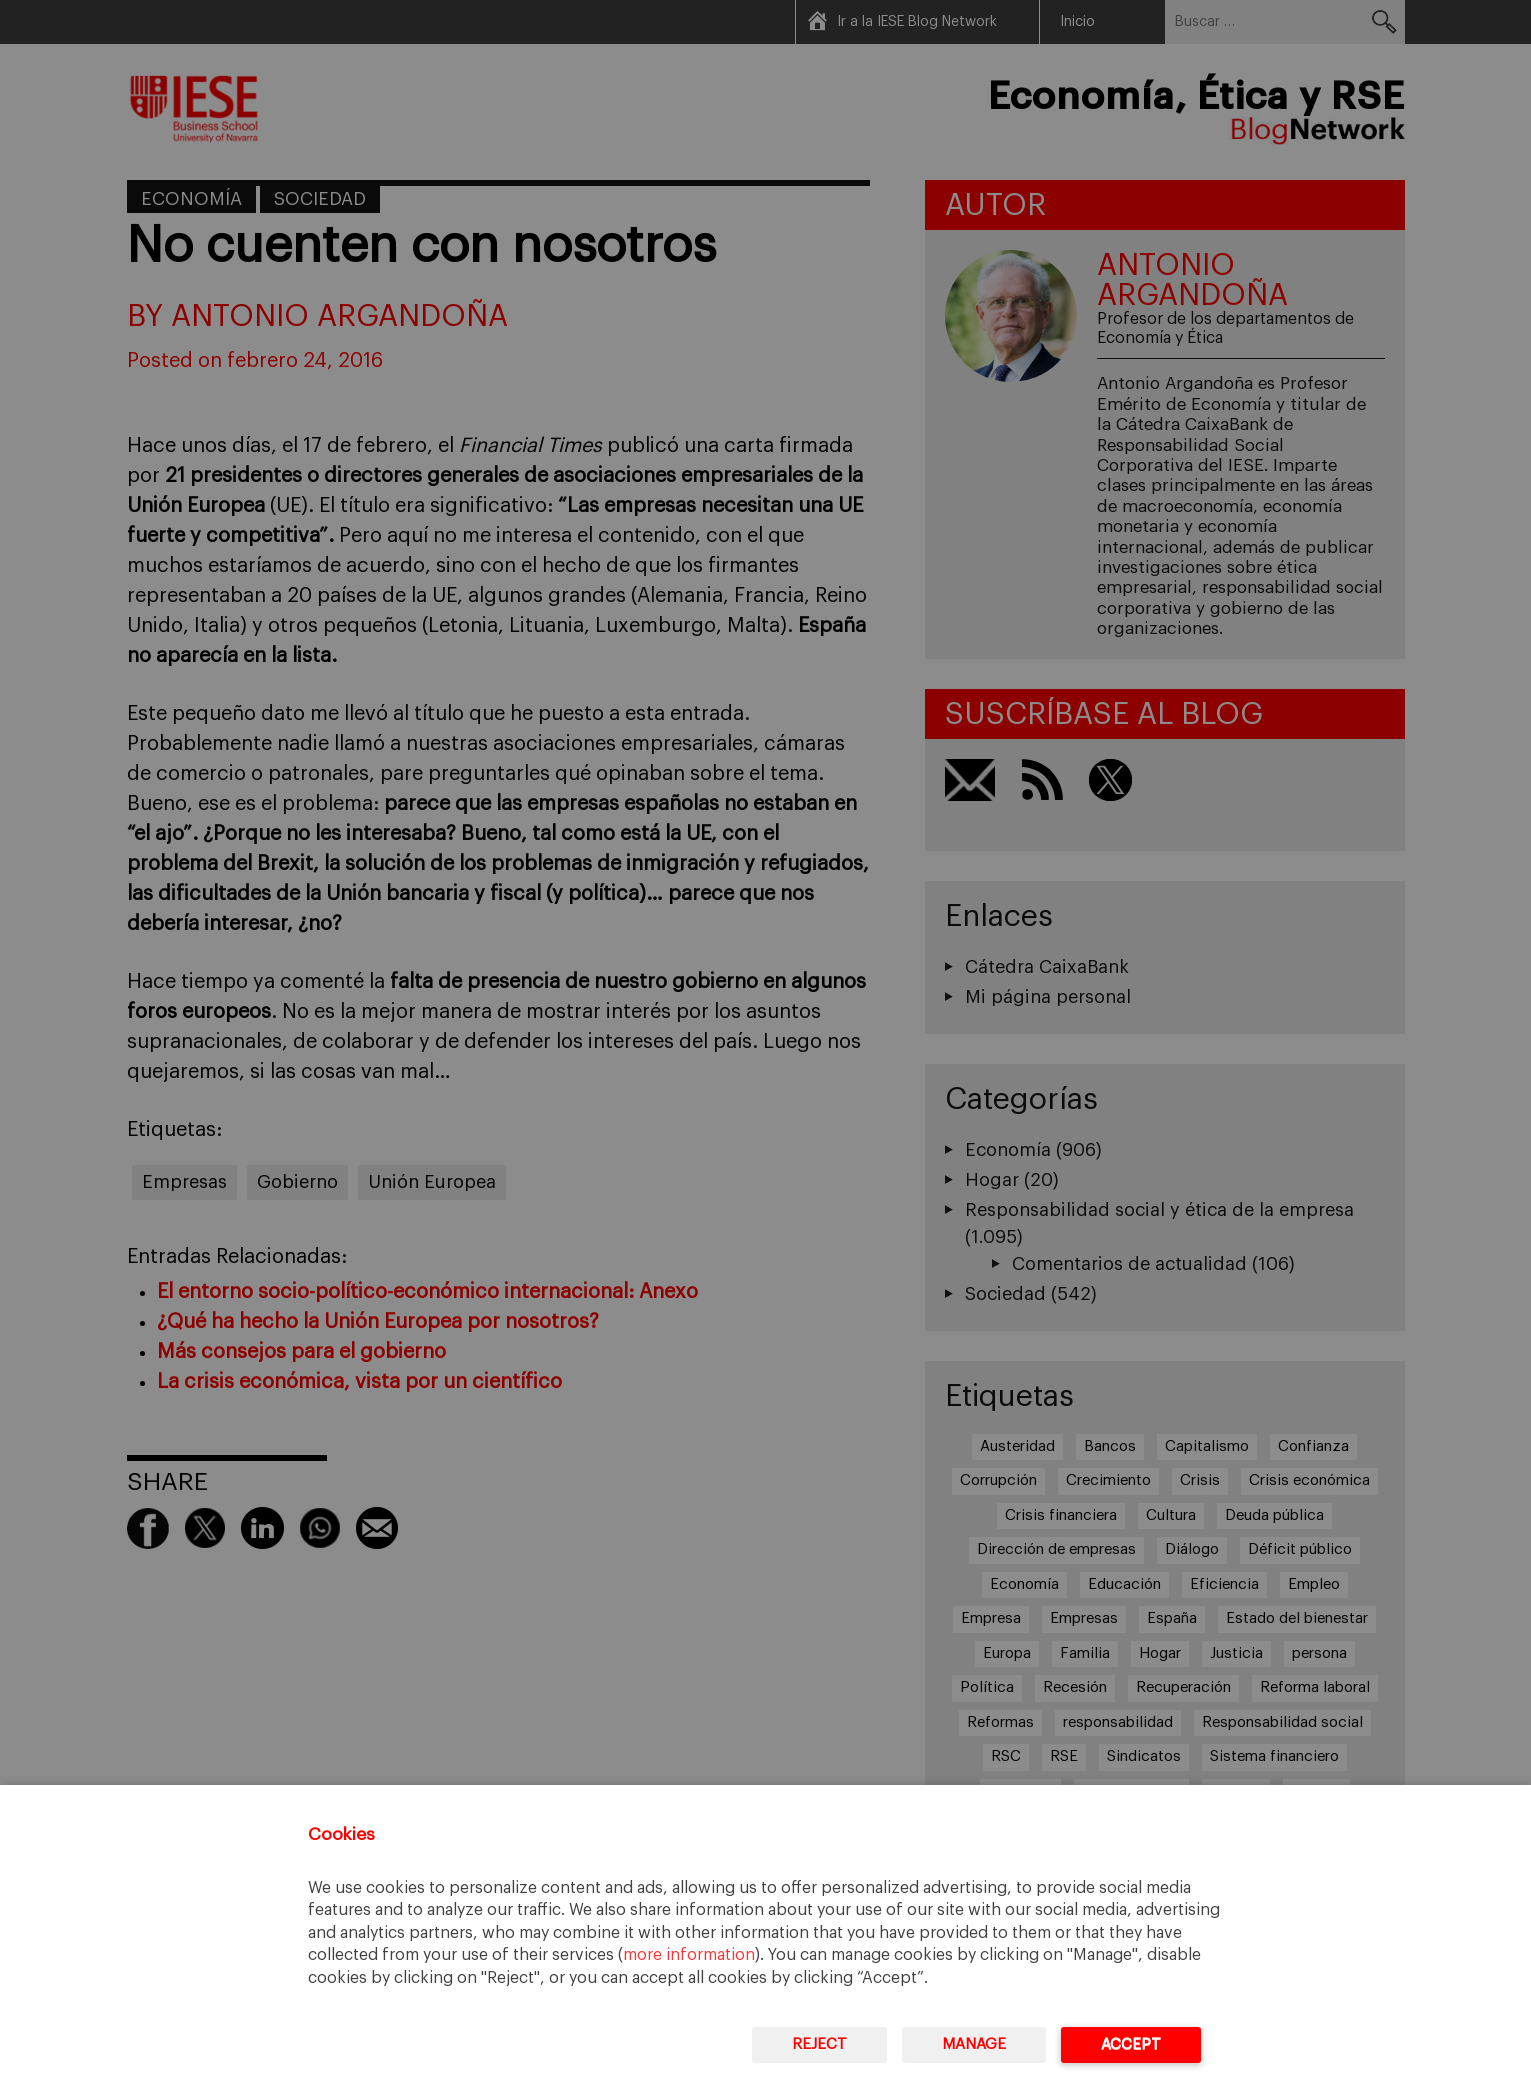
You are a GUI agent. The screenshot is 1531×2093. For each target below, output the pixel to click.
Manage (974, 2044)
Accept (1131, 2044)
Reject (819, 2044)
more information (689, 1955)
